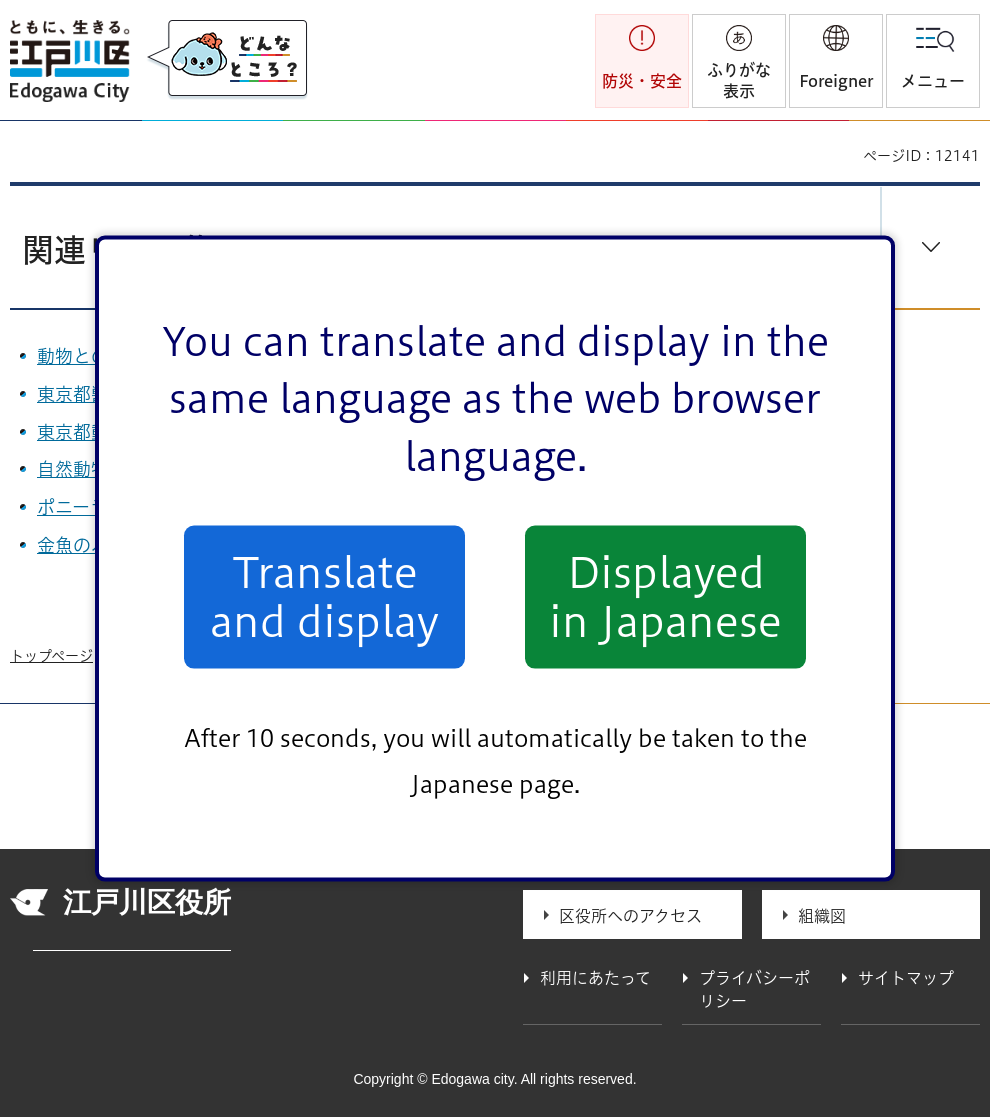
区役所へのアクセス (630, 916)
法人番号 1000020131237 (132, 943)
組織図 (822, 916)
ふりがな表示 (739, 80)
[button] (836, 61)
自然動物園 (92, 469)
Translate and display (324, 597)
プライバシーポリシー (754, 989)
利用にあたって (595, 978)
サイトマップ (906, 978)
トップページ (51, 656)
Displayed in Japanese (665, 597)
